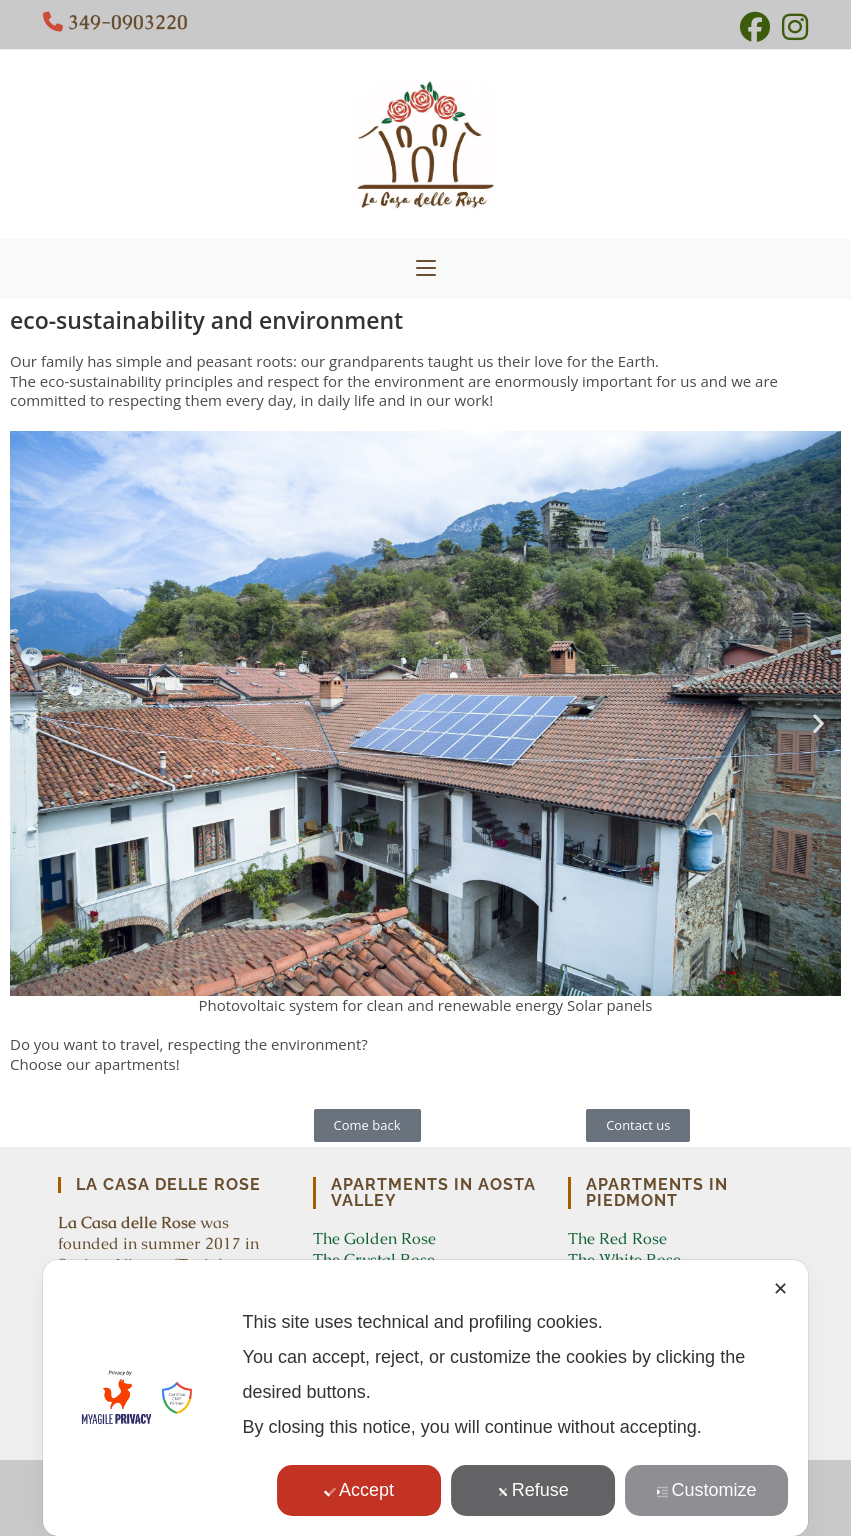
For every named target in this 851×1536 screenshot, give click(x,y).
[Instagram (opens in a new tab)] (792, 27)
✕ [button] (780, 1289)
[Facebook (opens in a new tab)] (755, 27)
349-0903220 (128, 22)
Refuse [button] (533, 1490)
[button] (32, 723)
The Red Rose (617, 1238)
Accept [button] (359, 1490)
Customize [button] (707, 1490)
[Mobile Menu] (426, 269)
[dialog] (426, 1398)
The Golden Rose (374, 1238)
